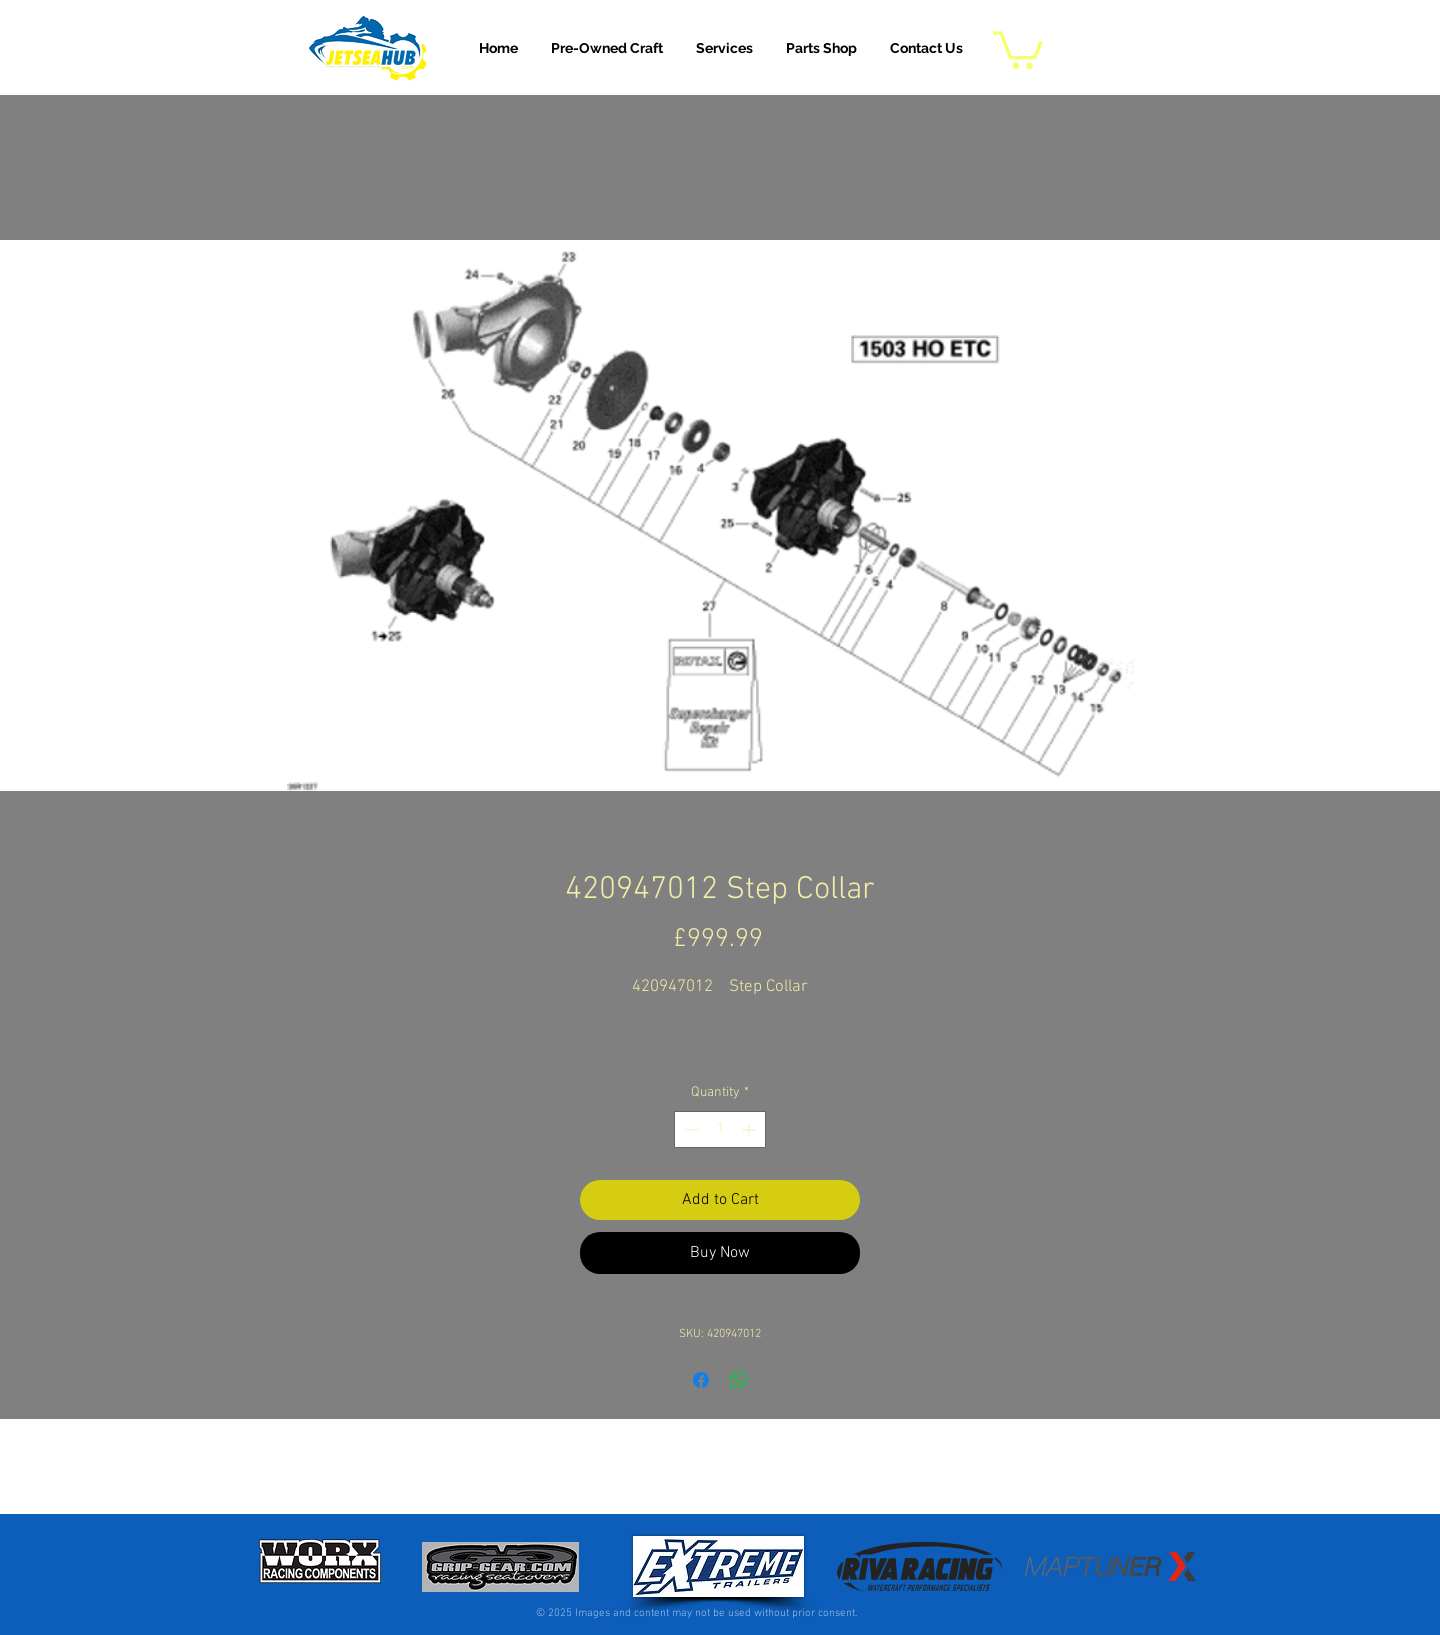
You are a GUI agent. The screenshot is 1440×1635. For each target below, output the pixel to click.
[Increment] (750, 1129)
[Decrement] (689, 1129)
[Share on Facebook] (701, 1380)
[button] (724, 48)
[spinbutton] (720, 1129)
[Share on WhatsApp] (739, 1380)
